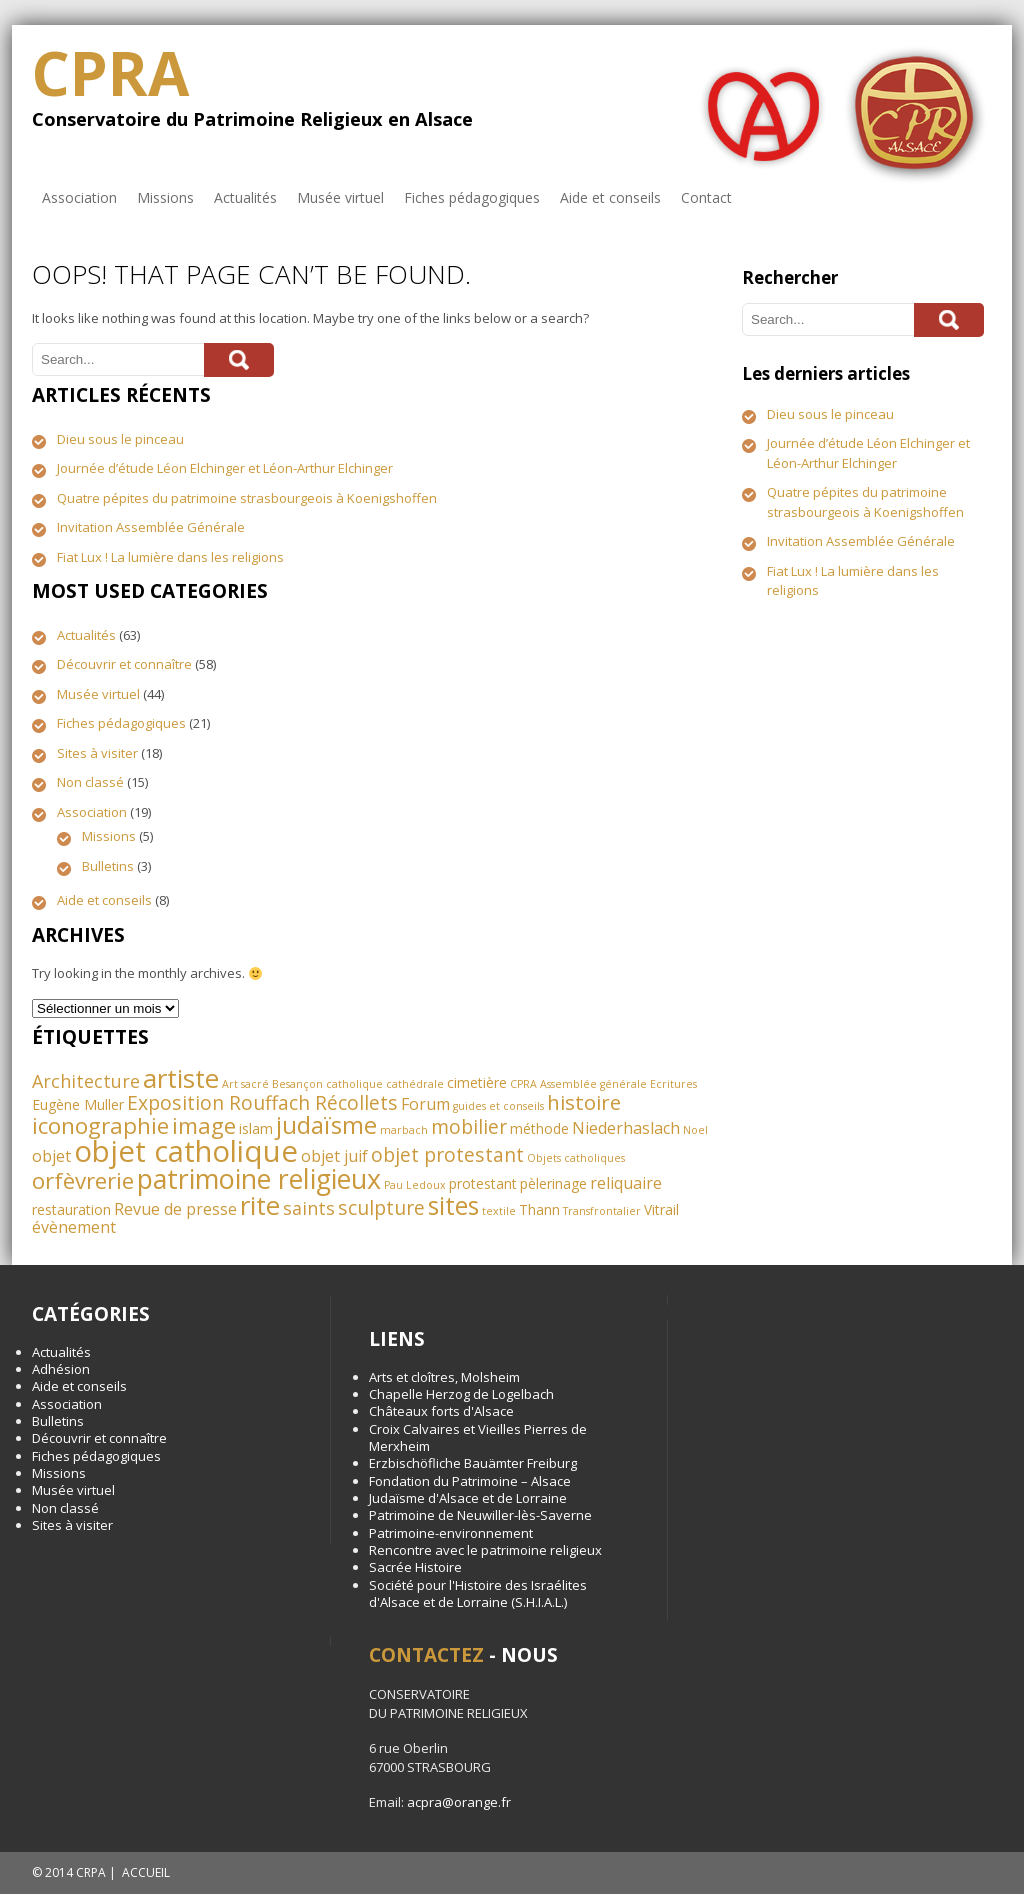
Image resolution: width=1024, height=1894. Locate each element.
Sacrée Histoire (415, 1567)
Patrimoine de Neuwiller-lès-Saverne (480, 1515)
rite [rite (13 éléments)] (260, 1205)
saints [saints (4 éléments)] (309, 1208)
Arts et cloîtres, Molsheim (444, 1377)
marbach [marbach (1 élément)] (404, 1130)
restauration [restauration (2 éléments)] (71, 1209)
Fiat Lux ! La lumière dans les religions (170, 557)
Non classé (90, 782)
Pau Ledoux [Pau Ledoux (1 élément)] (415, 1185)
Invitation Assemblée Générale (151, 527)
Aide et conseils (610, 197)
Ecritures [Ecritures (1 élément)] (673, 1084)
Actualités (245, 197)
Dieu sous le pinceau (120, 439)
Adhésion (61, 1369)
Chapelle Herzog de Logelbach (461, 1394)
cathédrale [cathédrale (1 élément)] (415, 1084)
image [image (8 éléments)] (204, 1125)
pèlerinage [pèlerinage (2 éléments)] (553, 1183)
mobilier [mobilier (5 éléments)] (469, 1126)
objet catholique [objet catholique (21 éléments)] (186, 1151)
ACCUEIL (146, 1872)
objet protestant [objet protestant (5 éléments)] (447, 1154)
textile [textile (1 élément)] (499, 1211)
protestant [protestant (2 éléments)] (483, 1183)
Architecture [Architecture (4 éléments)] (86, 1081)
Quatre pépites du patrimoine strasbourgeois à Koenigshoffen (247, 498)
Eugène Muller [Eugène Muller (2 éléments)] (78, 1104)
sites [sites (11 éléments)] (453, 1205)
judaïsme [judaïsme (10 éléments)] (326, 1124)
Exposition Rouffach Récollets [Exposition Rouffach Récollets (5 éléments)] (262, 1102)
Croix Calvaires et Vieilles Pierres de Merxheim (478, 1437)
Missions (165, 197)
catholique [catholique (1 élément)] (354, 1084)
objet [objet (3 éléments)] (51, 1156)
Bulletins (108, 866)
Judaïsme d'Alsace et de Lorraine (468, 1498)
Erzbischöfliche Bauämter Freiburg (473, 1463)
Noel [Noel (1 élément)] (695, 1130)
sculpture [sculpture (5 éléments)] (381, 1207)
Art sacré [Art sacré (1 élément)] (245, 1084)
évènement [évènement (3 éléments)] (74, 1227)
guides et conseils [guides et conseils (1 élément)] (498, 1106)
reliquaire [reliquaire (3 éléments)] (626, 1183)
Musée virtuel (340, 197)
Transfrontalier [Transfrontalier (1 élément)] (602, 1211)
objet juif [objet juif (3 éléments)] (334, 1156)
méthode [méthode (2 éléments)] (539, 1128)
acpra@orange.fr (459, 1802)
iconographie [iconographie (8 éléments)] (100, 1125)
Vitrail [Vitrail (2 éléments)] (661, 1209)
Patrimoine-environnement (451, 1533)
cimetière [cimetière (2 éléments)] (477, 1082)
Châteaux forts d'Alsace (441, 1411)
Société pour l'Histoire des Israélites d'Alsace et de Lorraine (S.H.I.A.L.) (478, 1593)
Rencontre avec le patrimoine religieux (485, 1550)
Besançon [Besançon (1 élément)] (297, 1084)
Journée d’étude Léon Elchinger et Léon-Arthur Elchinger (225, 468)
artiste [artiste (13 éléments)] (181, 1078)
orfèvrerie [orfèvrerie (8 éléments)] (83, 1180)
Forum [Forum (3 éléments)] (425, 1104)
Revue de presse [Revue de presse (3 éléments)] (175, 1209)
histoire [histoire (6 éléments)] (584, 1102)
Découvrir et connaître (124, 664)
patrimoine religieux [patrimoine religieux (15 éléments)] (259, 1178)
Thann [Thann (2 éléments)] (539, 1209)
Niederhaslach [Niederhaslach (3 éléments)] (626, 1128)
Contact (706, 197)
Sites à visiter (97, 753)
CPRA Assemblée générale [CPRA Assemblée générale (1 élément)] (578, 1084)
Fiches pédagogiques (472, 197)
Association (79, 197)
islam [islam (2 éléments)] (256, 1128)
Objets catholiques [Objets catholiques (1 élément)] (576, 1158)
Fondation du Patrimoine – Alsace (470, 1481)
